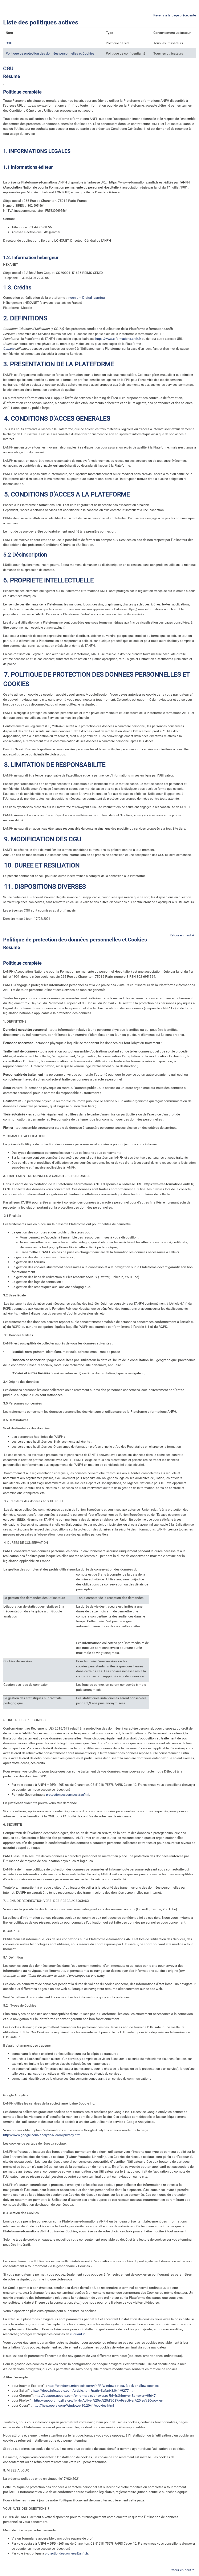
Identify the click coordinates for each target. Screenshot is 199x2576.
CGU (9, 43)
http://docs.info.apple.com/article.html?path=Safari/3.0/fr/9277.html (84, 2391)
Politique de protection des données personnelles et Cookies (50, 53)
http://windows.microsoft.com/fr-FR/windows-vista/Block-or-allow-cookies (103, 2386)
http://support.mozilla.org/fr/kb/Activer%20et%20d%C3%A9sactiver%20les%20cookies (98, 2400)
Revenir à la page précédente (174, 15)
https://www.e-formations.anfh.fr (118, 339)
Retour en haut (182, 935)
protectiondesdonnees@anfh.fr (67, 1795)
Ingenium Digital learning (86, 298)
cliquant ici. (78, 2334)
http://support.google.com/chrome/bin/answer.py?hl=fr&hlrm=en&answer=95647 (95, 2396)
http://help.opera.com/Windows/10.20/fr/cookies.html (73, 2405)
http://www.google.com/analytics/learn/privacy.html (42, 2135)
